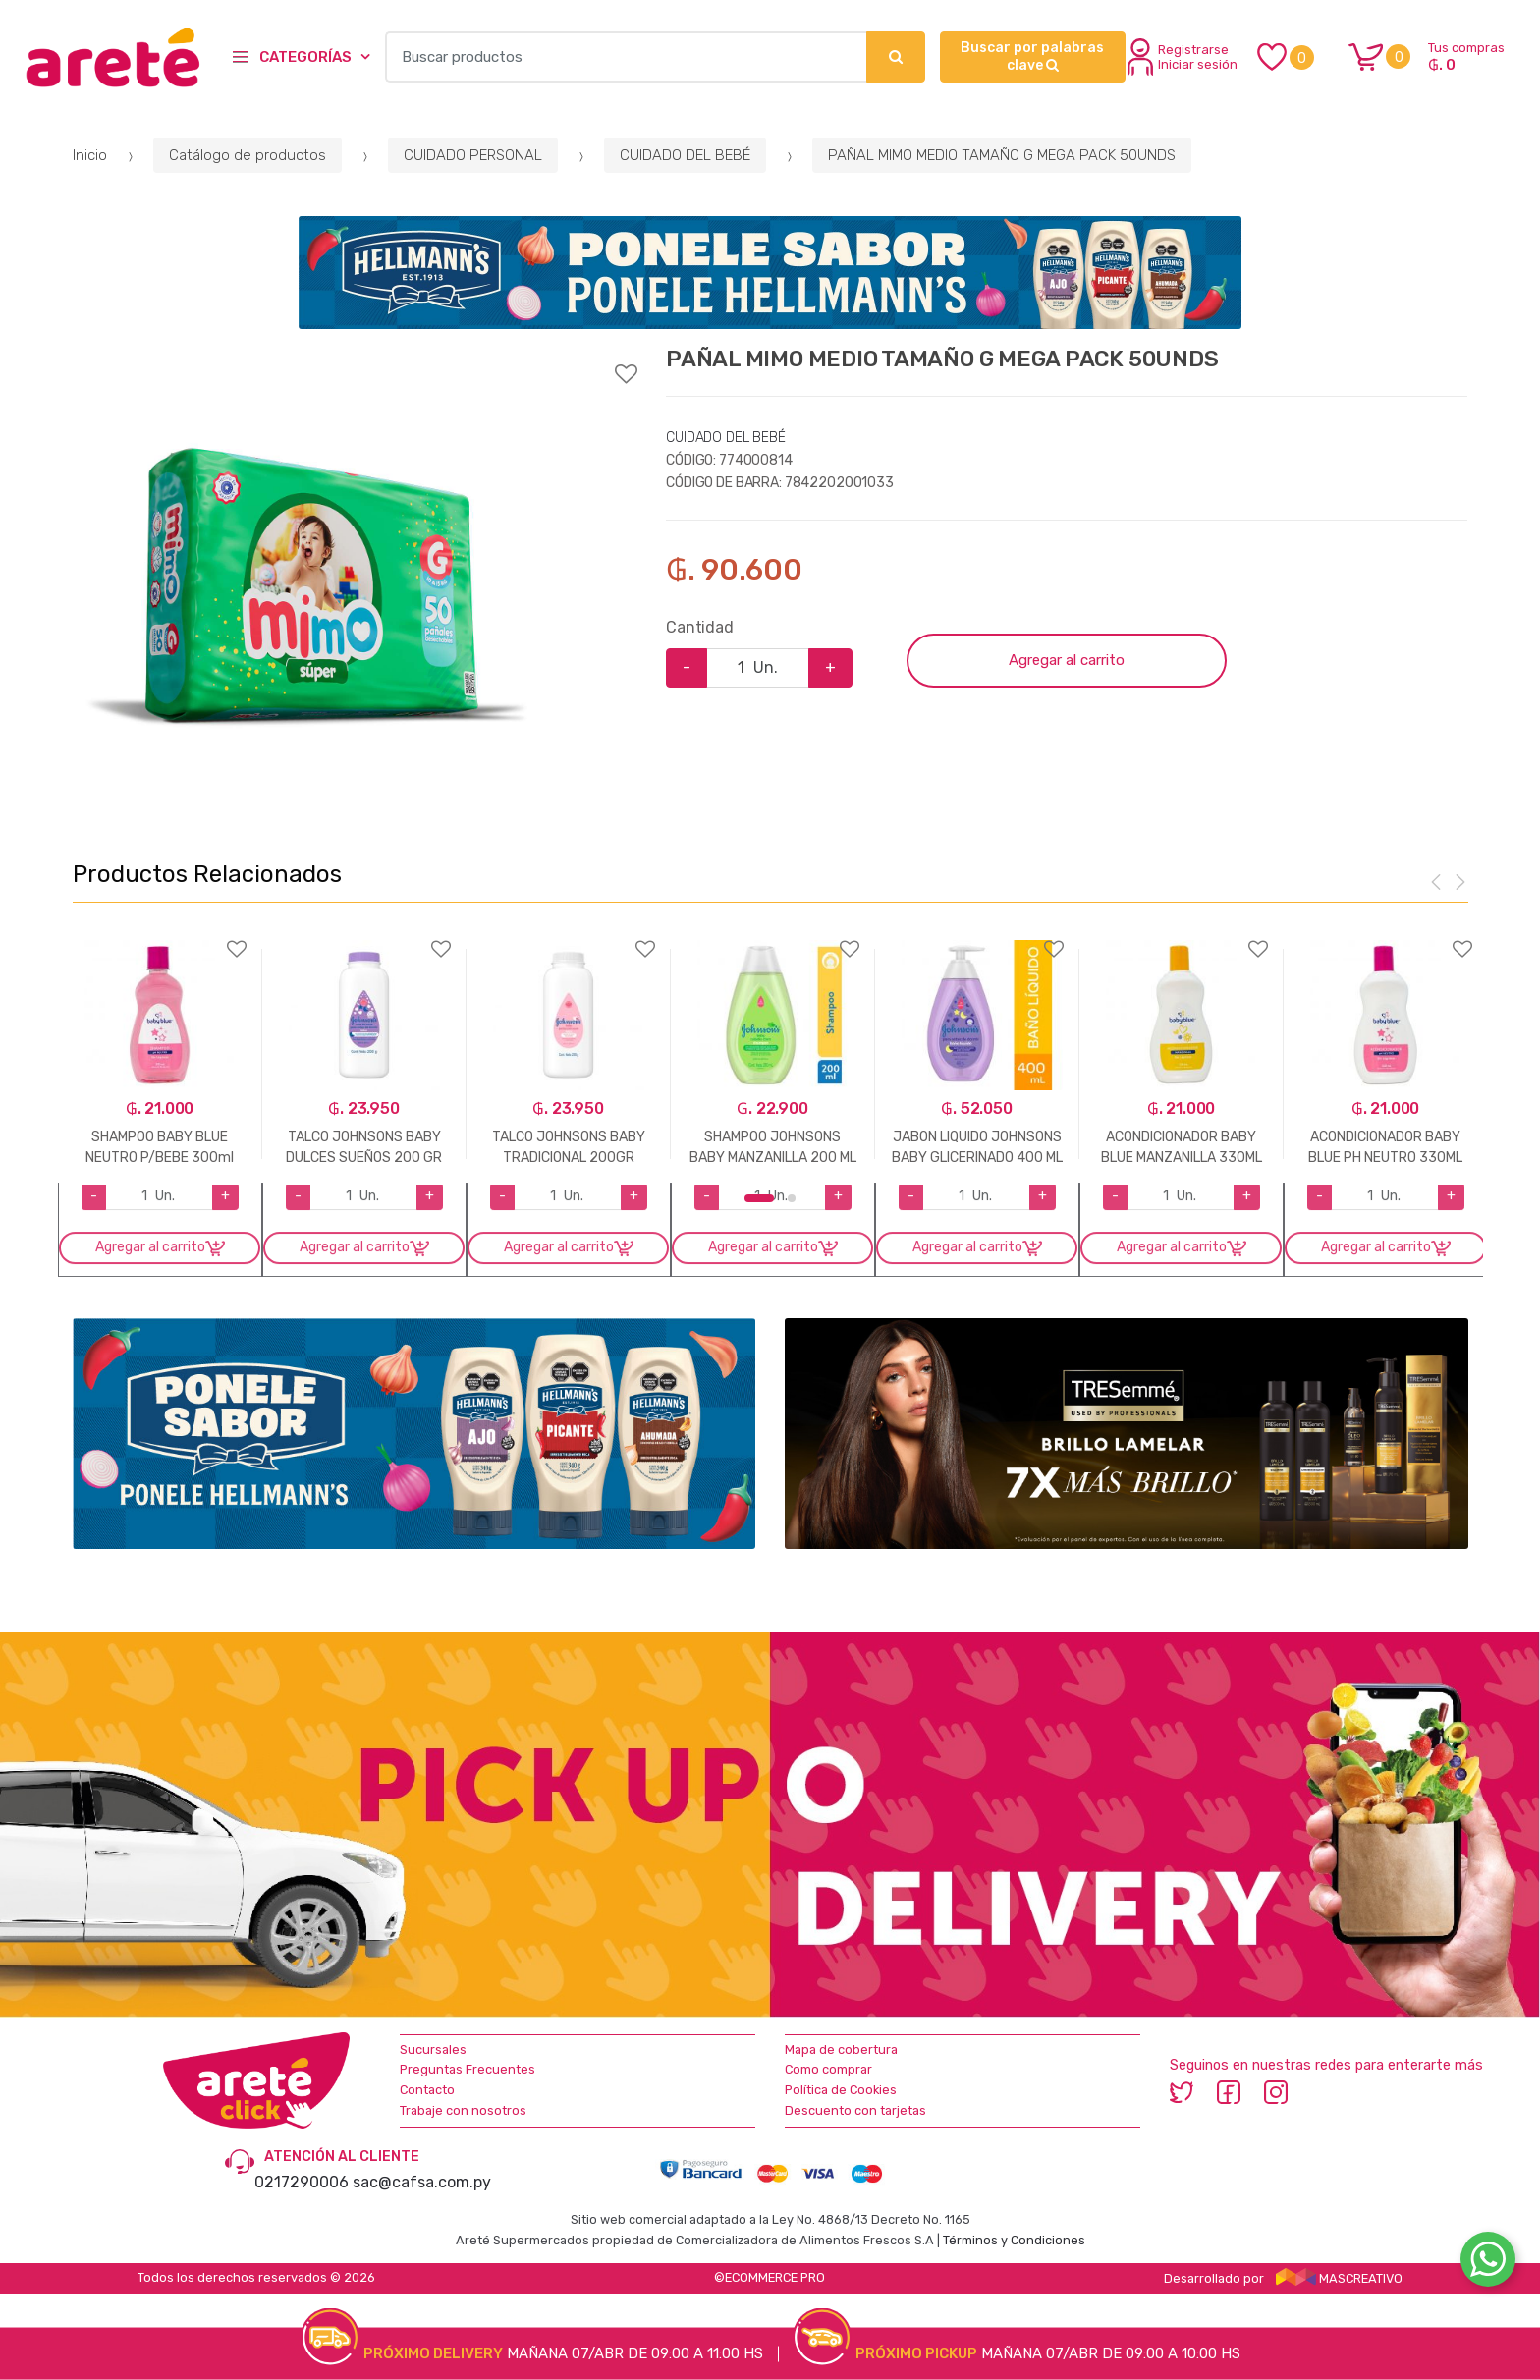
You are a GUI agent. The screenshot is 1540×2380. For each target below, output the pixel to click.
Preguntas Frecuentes (467, 2069)
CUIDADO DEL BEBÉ (685, 155)
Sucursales (433, 2049)
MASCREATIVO (1339, 2278)
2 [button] (792, 1198)
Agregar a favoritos (355, 361)
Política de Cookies (841, 2089)
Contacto (427, 2089)
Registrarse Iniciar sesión (1183, 57)
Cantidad (700, 627)
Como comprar (828, 2069)
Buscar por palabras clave (1032, 56)
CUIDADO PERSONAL (473, 155)
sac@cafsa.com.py (422, 2182)
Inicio (90, 155)
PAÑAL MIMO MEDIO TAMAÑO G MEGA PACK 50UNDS (1002, 155)
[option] (308, 584)
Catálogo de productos (247, 155)
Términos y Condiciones (1014, 2240)
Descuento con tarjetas (855, 2110)
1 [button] (759, 1198)
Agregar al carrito (1067, 660)
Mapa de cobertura (841, 2049)
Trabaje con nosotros (463, 2110)
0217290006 (301, 2182)
